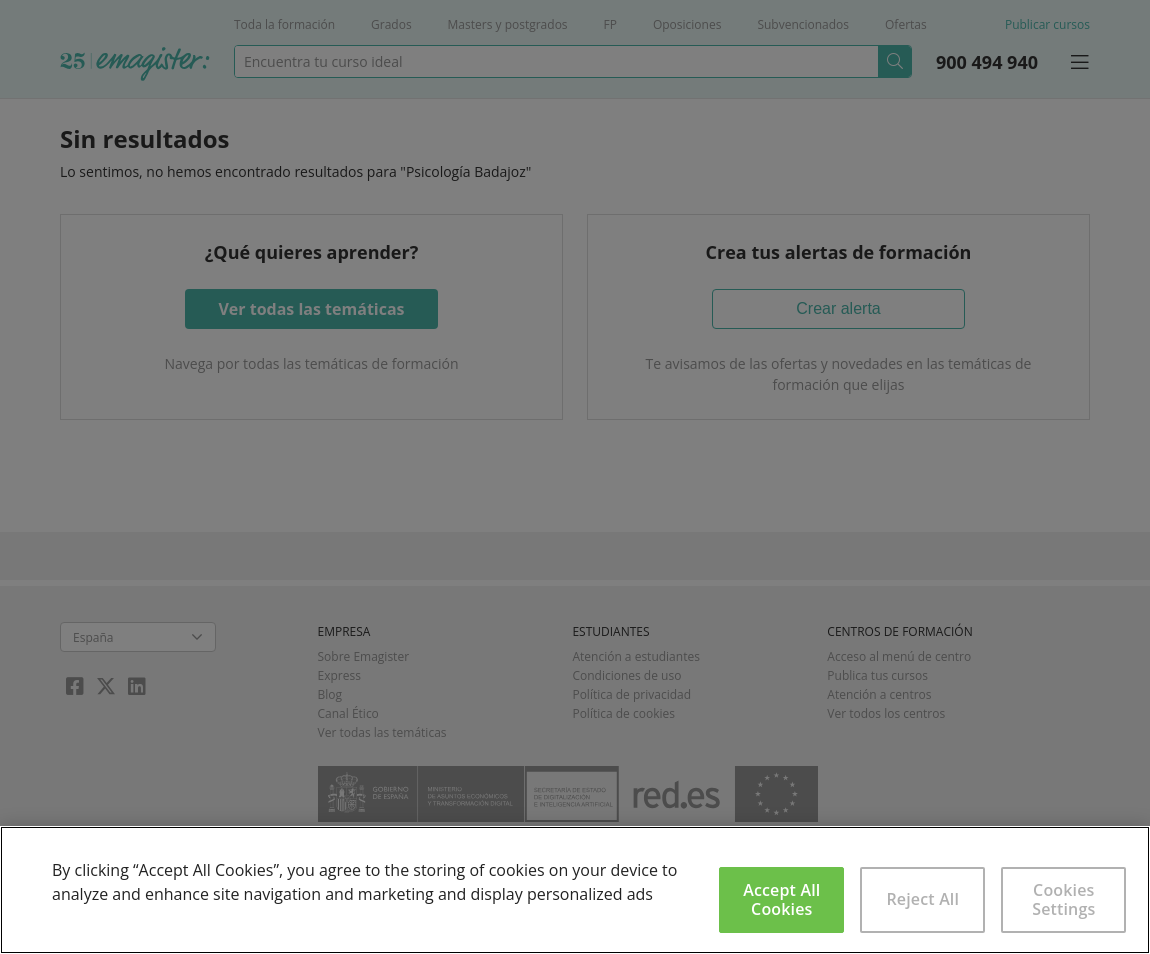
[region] (575, 890)
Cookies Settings (1063, 899)
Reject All (922, 899)
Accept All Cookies (781, 899)
